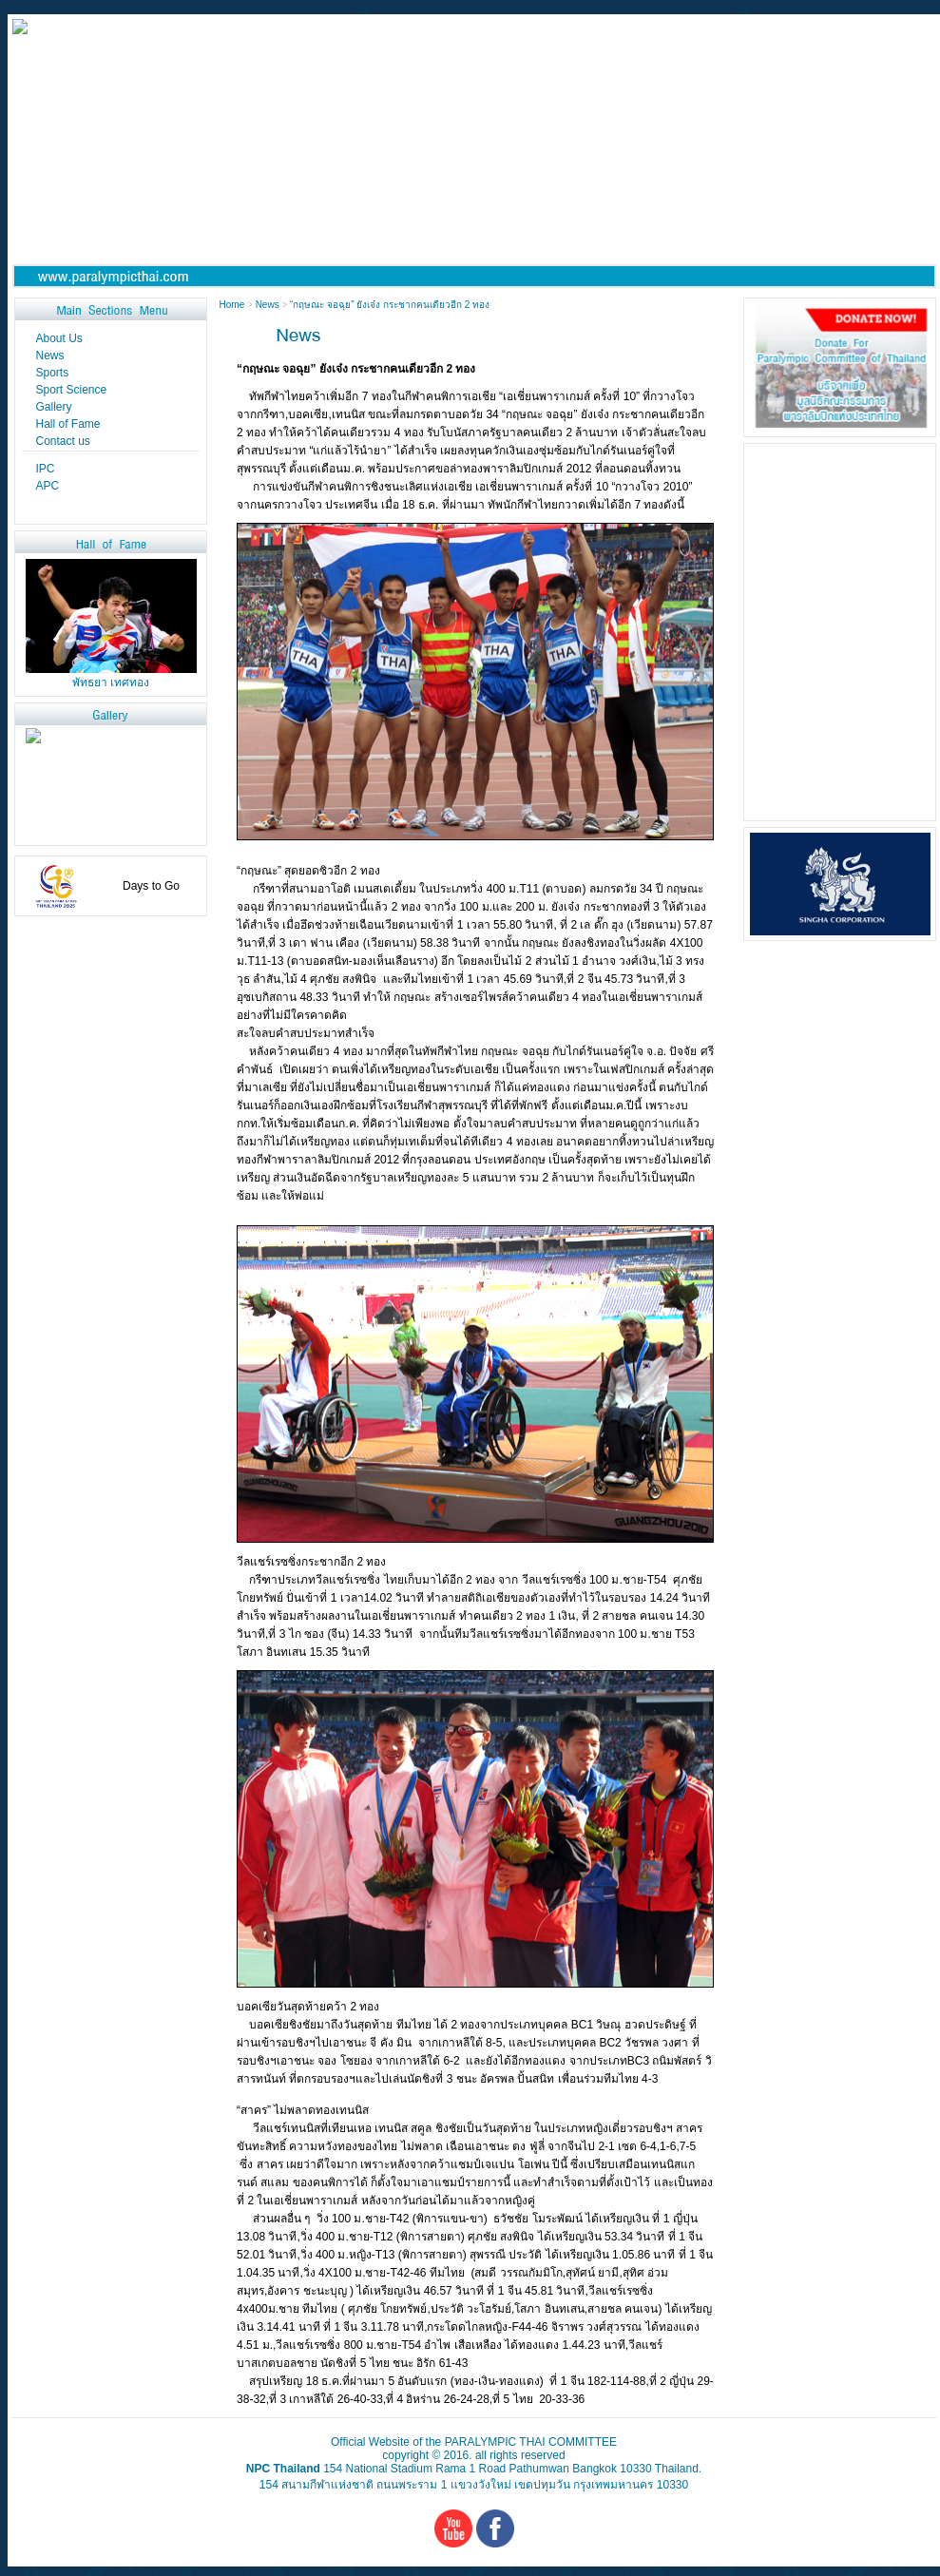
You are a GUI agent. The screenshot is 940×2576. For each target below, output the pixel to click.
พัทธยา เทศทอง (110, 682)
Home (233, 304)
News (267, 304)
